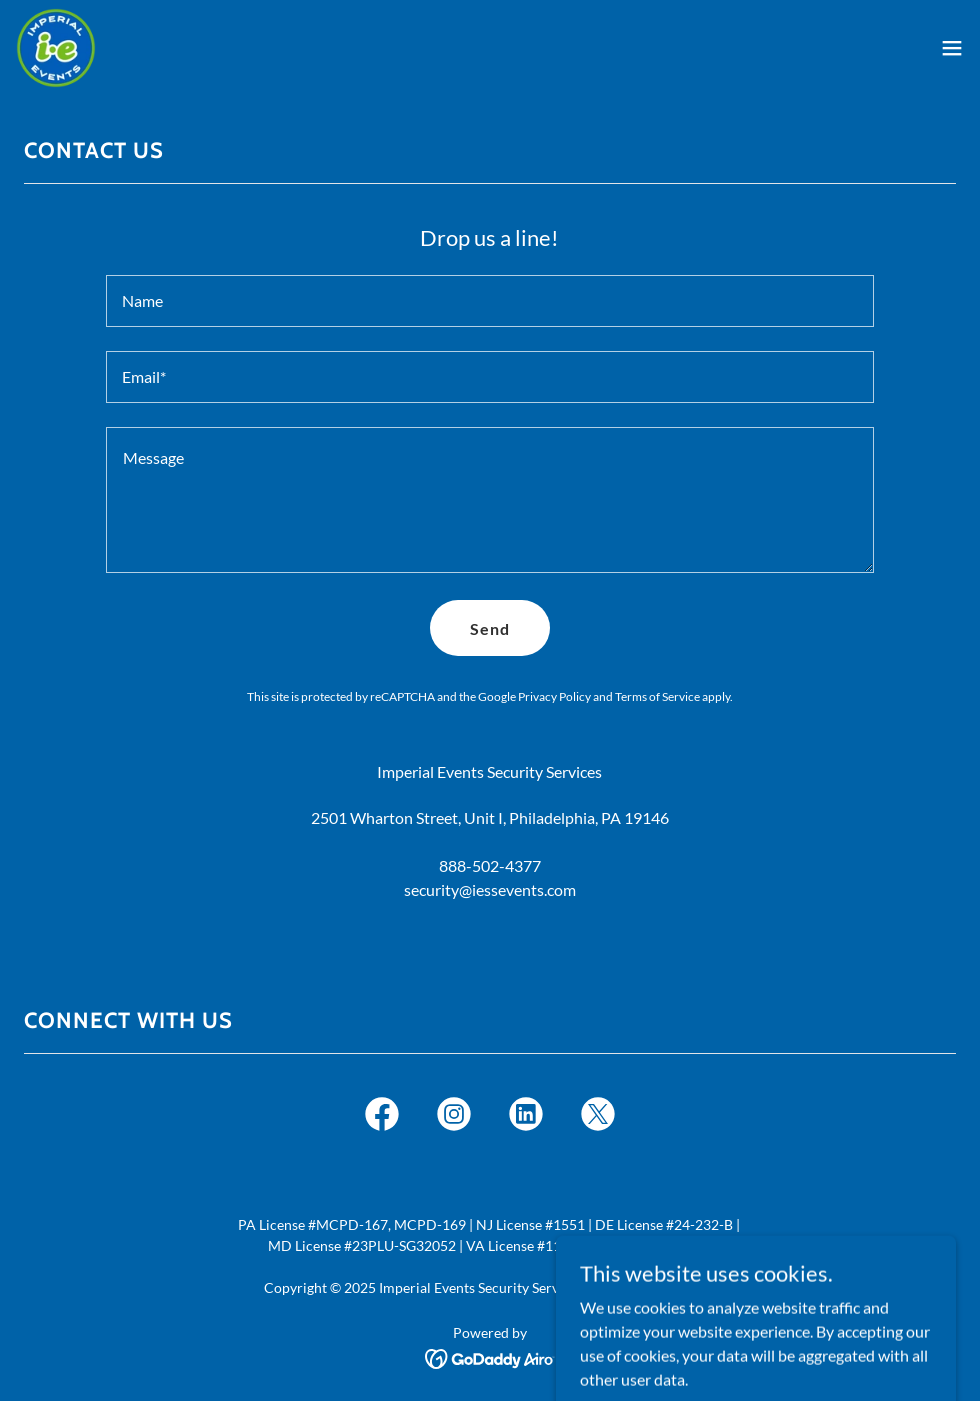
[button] (952, 48)
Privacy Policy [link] (554, 696)
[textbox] (490, 301)
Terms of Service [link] (657, 696)
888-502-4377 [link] (490, 865)
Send (490, 628)
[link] (56, 48)
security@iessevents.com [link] (490, 889)
